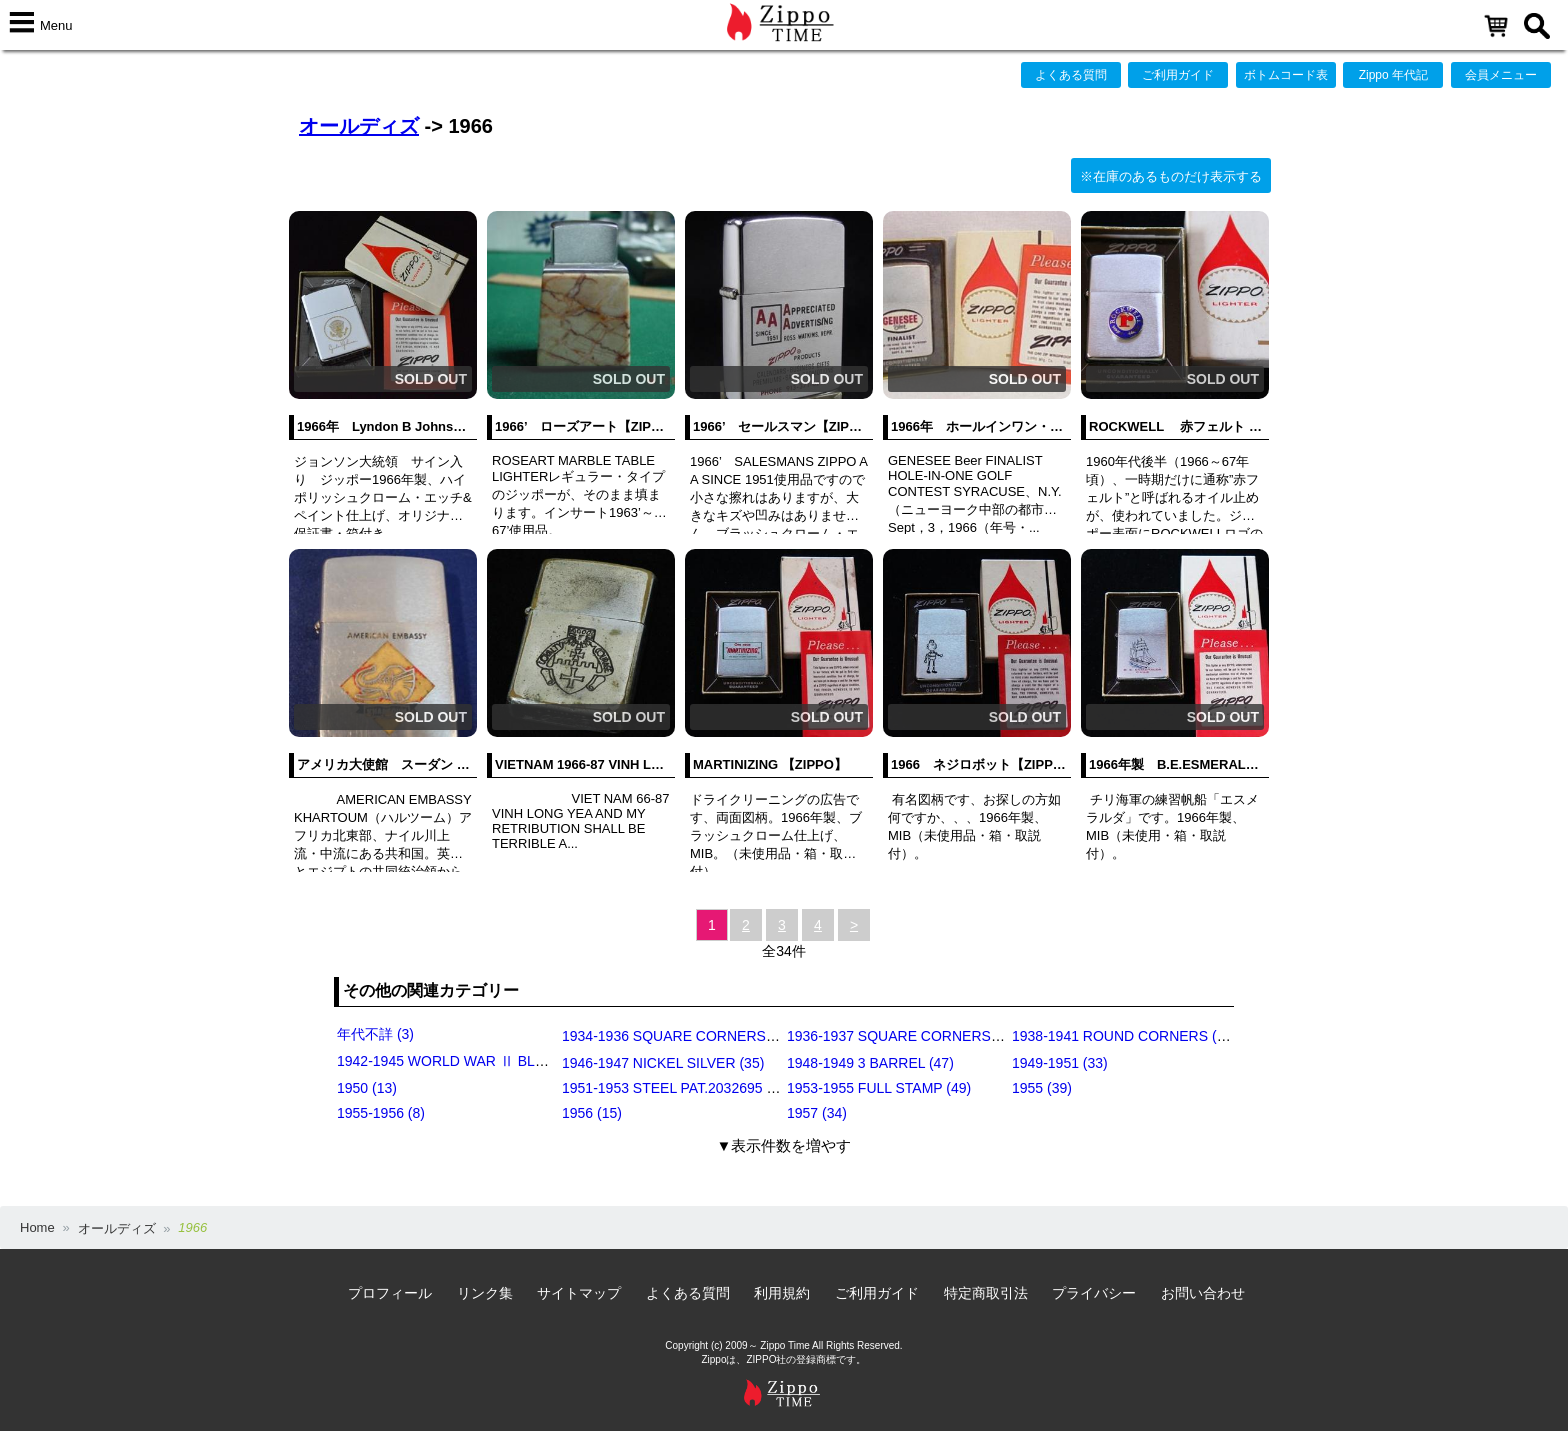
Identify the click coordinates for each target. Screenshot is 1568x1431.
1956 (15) (592, 1113)
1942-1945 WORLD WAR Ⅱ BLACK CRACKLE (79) (499, 1061)
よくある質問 (1071, 75)
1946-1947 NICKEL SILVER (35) (663, 1063)
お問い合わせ (1203, 1293)
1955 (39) (1042, 1088)
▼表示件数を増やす (784, 1145)
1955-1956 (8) (381, 1113)
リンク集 (485, 1293)
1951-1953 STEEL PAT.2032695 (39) (676, 1088)
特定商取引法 (986, 1293)
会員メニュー (1501, 75)
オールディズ (359, 126)
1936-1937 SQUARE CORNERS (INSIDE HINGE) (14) (957, 1036)
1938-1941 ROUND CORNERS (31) (1124, 1036)
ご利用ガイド (1178, 75)
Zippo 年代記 (1393, 75)
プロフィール (390, 1293)
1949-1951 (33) (1060, 1063)
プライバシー (1094, 1293)
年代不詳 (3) (375, 1034)
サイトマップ (579, 1293)
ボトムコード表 (1286, 75)
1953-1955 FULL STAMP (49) (879, 1088)
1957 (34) (817, 1113)
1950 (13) (367, 1088)
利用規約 (782, 1293)
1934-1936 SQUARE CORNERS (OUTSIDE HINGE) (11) (740, 1036)
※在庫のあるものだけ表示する (1171, 176)
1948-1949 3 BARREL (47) (870, 1063)
